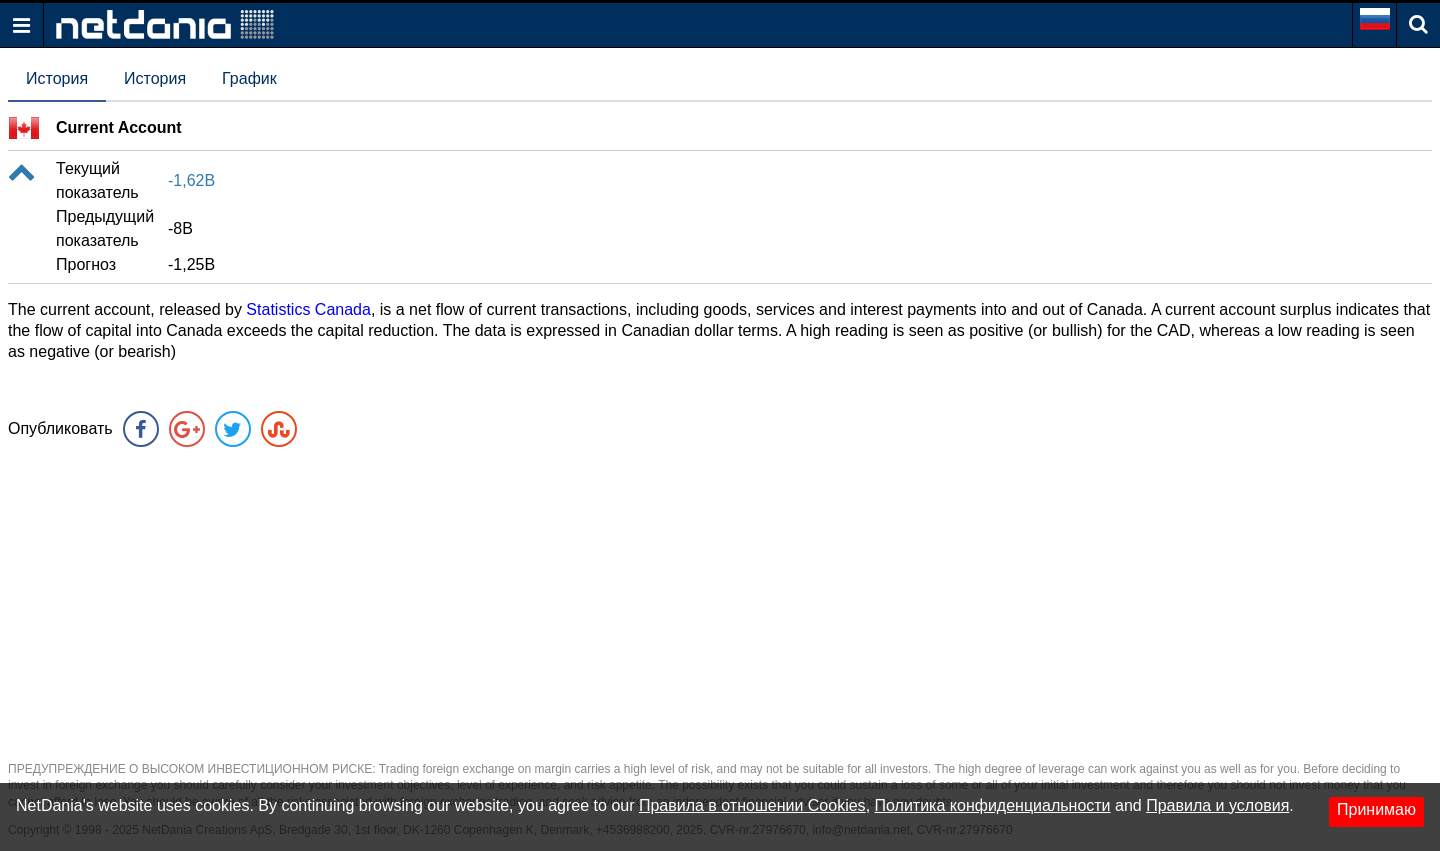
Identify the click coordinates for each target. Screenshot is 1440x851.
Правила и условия (1217, 805)
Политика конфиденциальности (993, 805)
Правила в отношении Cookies (752, 805)
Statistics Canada (308, 309)
